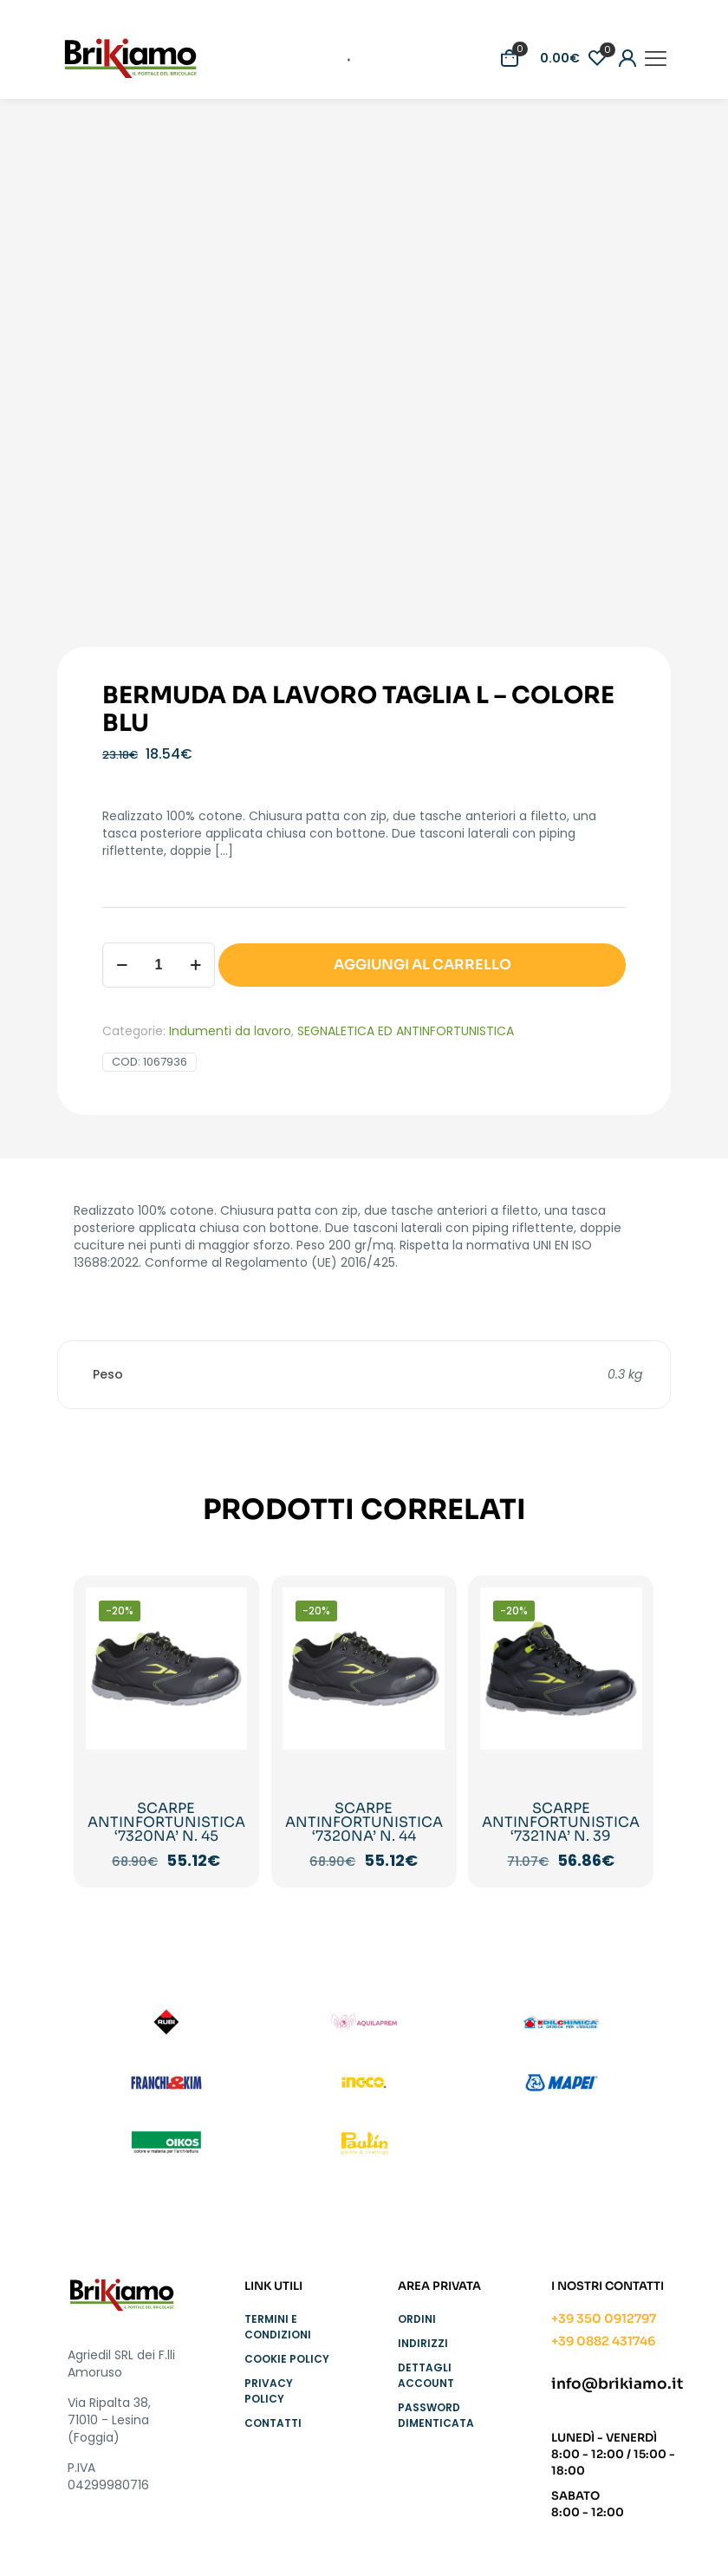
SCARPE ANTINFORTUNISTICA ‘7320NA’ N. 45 (166, 1822)
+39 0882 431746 (603, 2341)
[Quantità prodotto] (158, 965)
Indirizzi (423, 2343)
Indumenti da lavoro (230, 1031)
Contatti (273, 2423)
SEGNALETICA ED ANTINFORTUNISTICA (405, 1031)
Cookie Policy (286, 2358)
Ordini (417, 2319)
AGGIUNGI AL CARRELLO (422, 964)
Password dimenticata (436, 2415)
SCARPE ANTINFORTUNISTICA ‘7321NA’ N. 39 (561, 1822)
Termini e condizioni (277, 2327)
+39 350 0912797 (603, 2318)
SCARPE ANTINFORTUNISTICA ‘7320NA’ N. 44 (364, 1822)
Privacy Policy (268, 2391)
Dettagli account (426, 2375)
